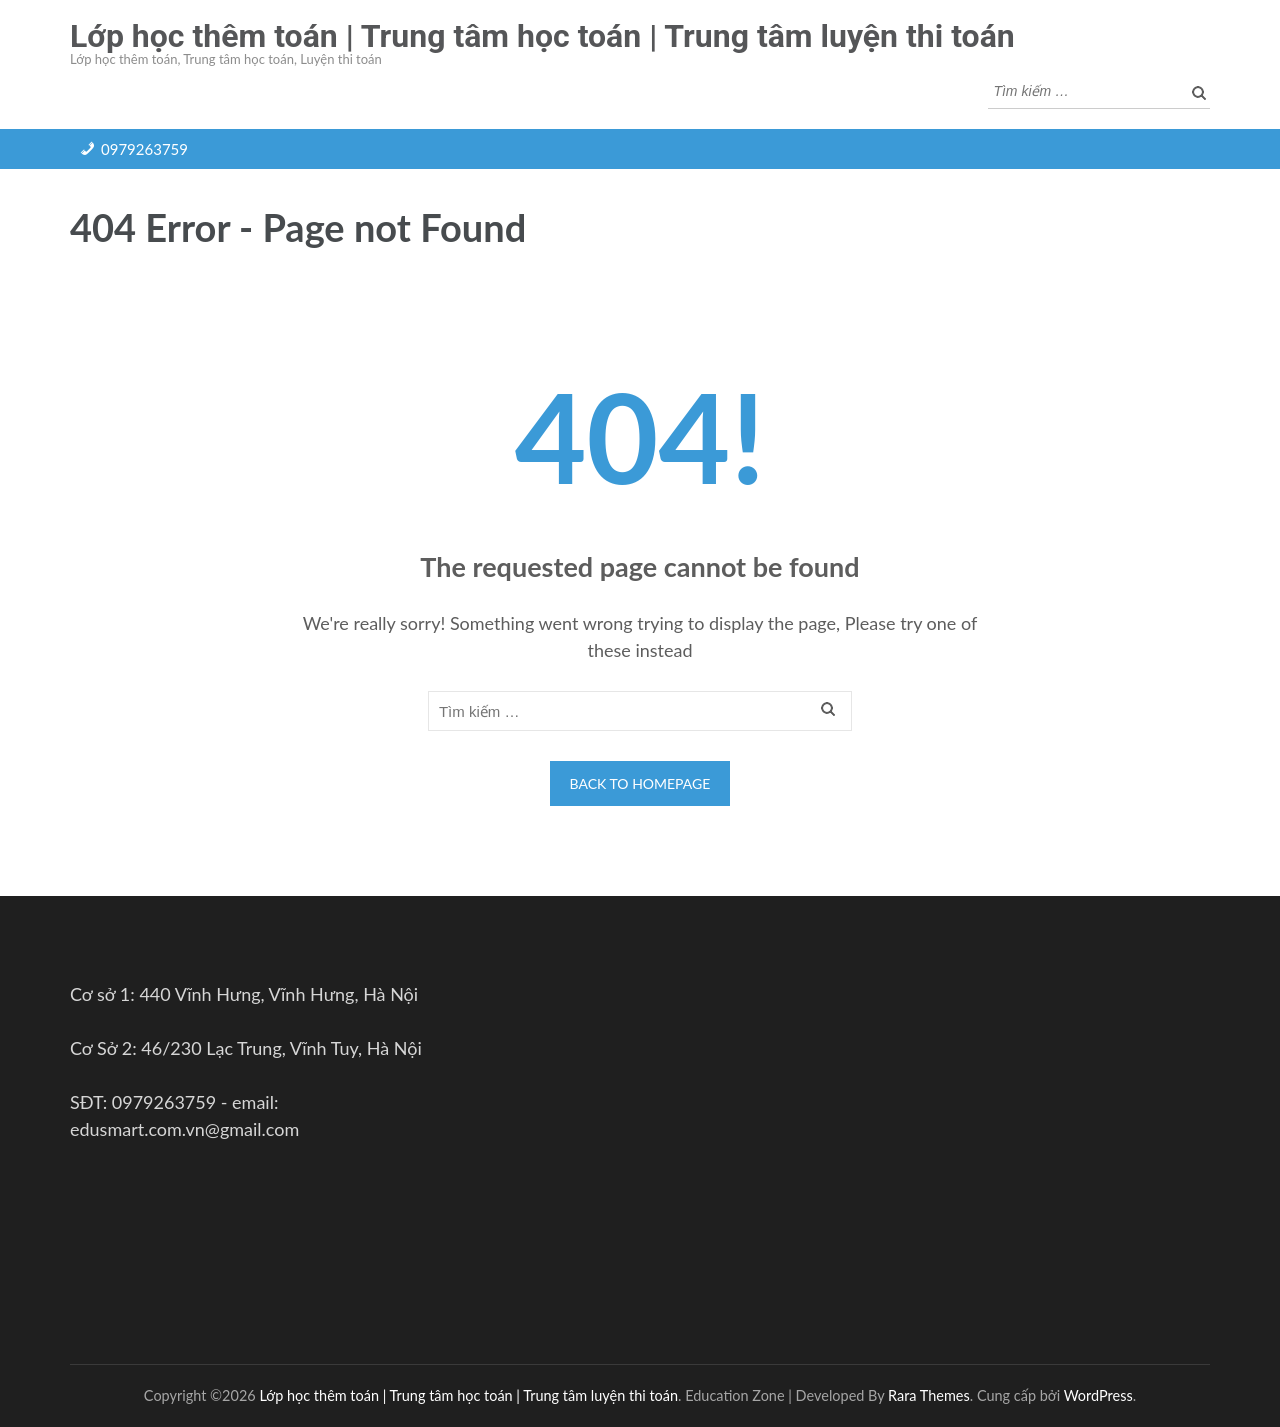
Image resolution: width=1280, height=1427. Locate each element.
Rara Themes (929, 1395)
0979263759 (144, 149)
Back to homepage (640, 783)
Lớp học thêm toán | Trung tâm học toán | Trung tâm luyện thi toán (542, 36)
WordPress (1098, 1395)
